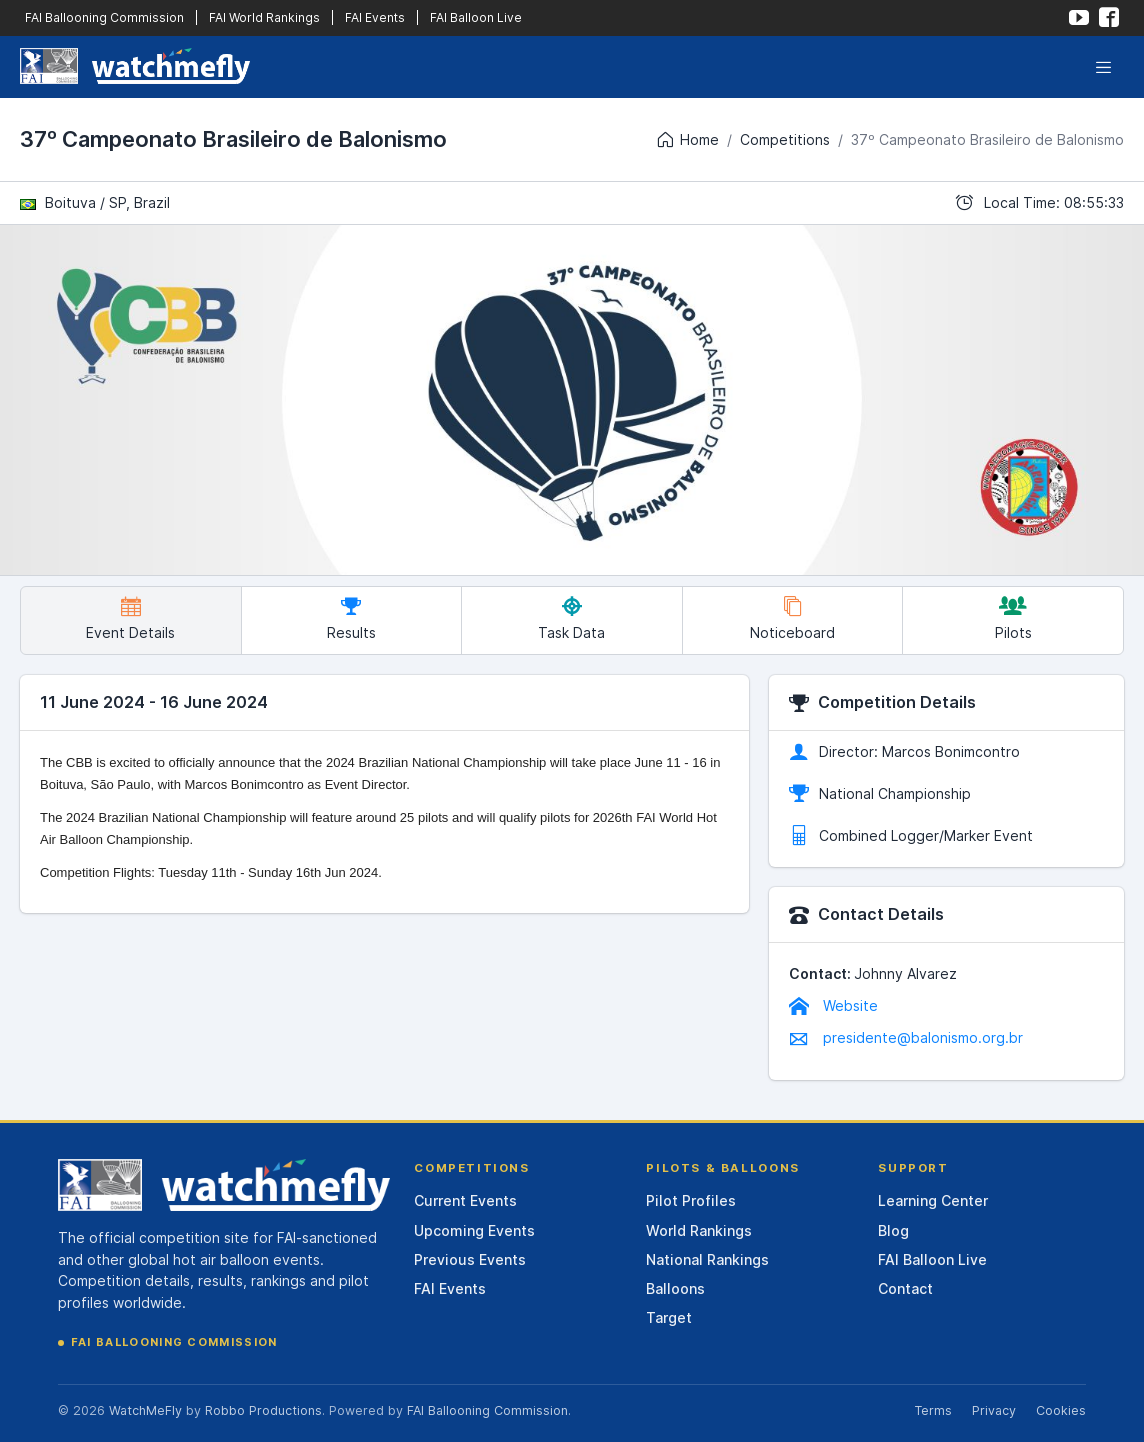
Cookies (1061, 1410)
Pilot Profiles (691, 1200)
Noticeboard (792, 618)
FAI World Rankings (264, 17)
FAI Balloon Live (476, 17)
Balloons (675, 1288)
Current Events (465, 1200)
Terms (933, 1410)
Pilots (1013, 618)
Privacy (994, 1410)
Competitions (785, 139)
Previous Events (470, 1259)
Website (833, 1005)
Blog (893, 1230)
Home (687, 140)
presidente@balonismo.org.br (906, 1037)
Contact (905, 1288)
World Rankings (699, 1230)
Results (351, 618)
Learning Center (933, 1200)
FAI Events (375, 17)
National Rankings (707, 1259)
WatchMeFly (145, 1410)
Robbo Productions (263, 1410)
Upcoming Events (474, 1230)
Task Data (571, 618)
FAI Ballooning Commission (104, 17)
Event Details (130, 618)
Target (669, 1317)
